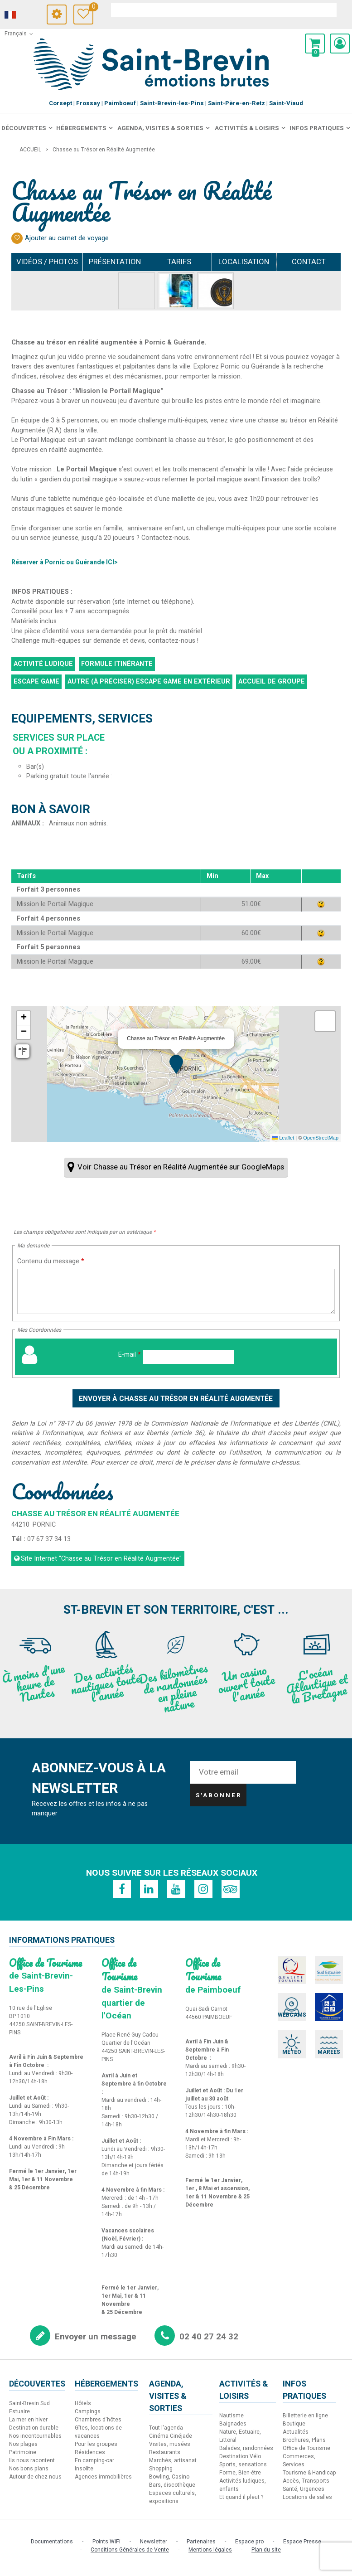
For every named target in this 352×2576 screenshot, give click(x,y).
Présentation (115, 261)
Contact (309, 261)
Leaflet (283, 1137)
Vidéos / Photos (47, 261)
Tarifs (179, 261)
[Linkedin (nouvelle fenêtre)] (149, 1889)
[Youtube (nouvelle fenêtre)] (176, 1889)
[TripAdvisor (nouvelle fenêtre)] (231, 1889)
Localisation (243, 261)
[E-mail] (188, 1357)
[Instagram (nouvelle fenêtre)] (203, 1889)
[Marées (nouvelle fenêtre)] (329, 2044)
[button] (315, 43)
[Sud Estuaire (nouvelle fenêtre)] (329, 1970)
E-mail (129, 1354)
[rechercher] (224, 10)
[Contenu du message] (176, 1291)
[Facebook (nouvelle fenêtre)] (122, 1889)
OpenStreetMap (320, 1137)
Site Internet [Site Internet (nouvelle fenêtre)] (101, 1558)
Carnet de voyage (91, 8)
